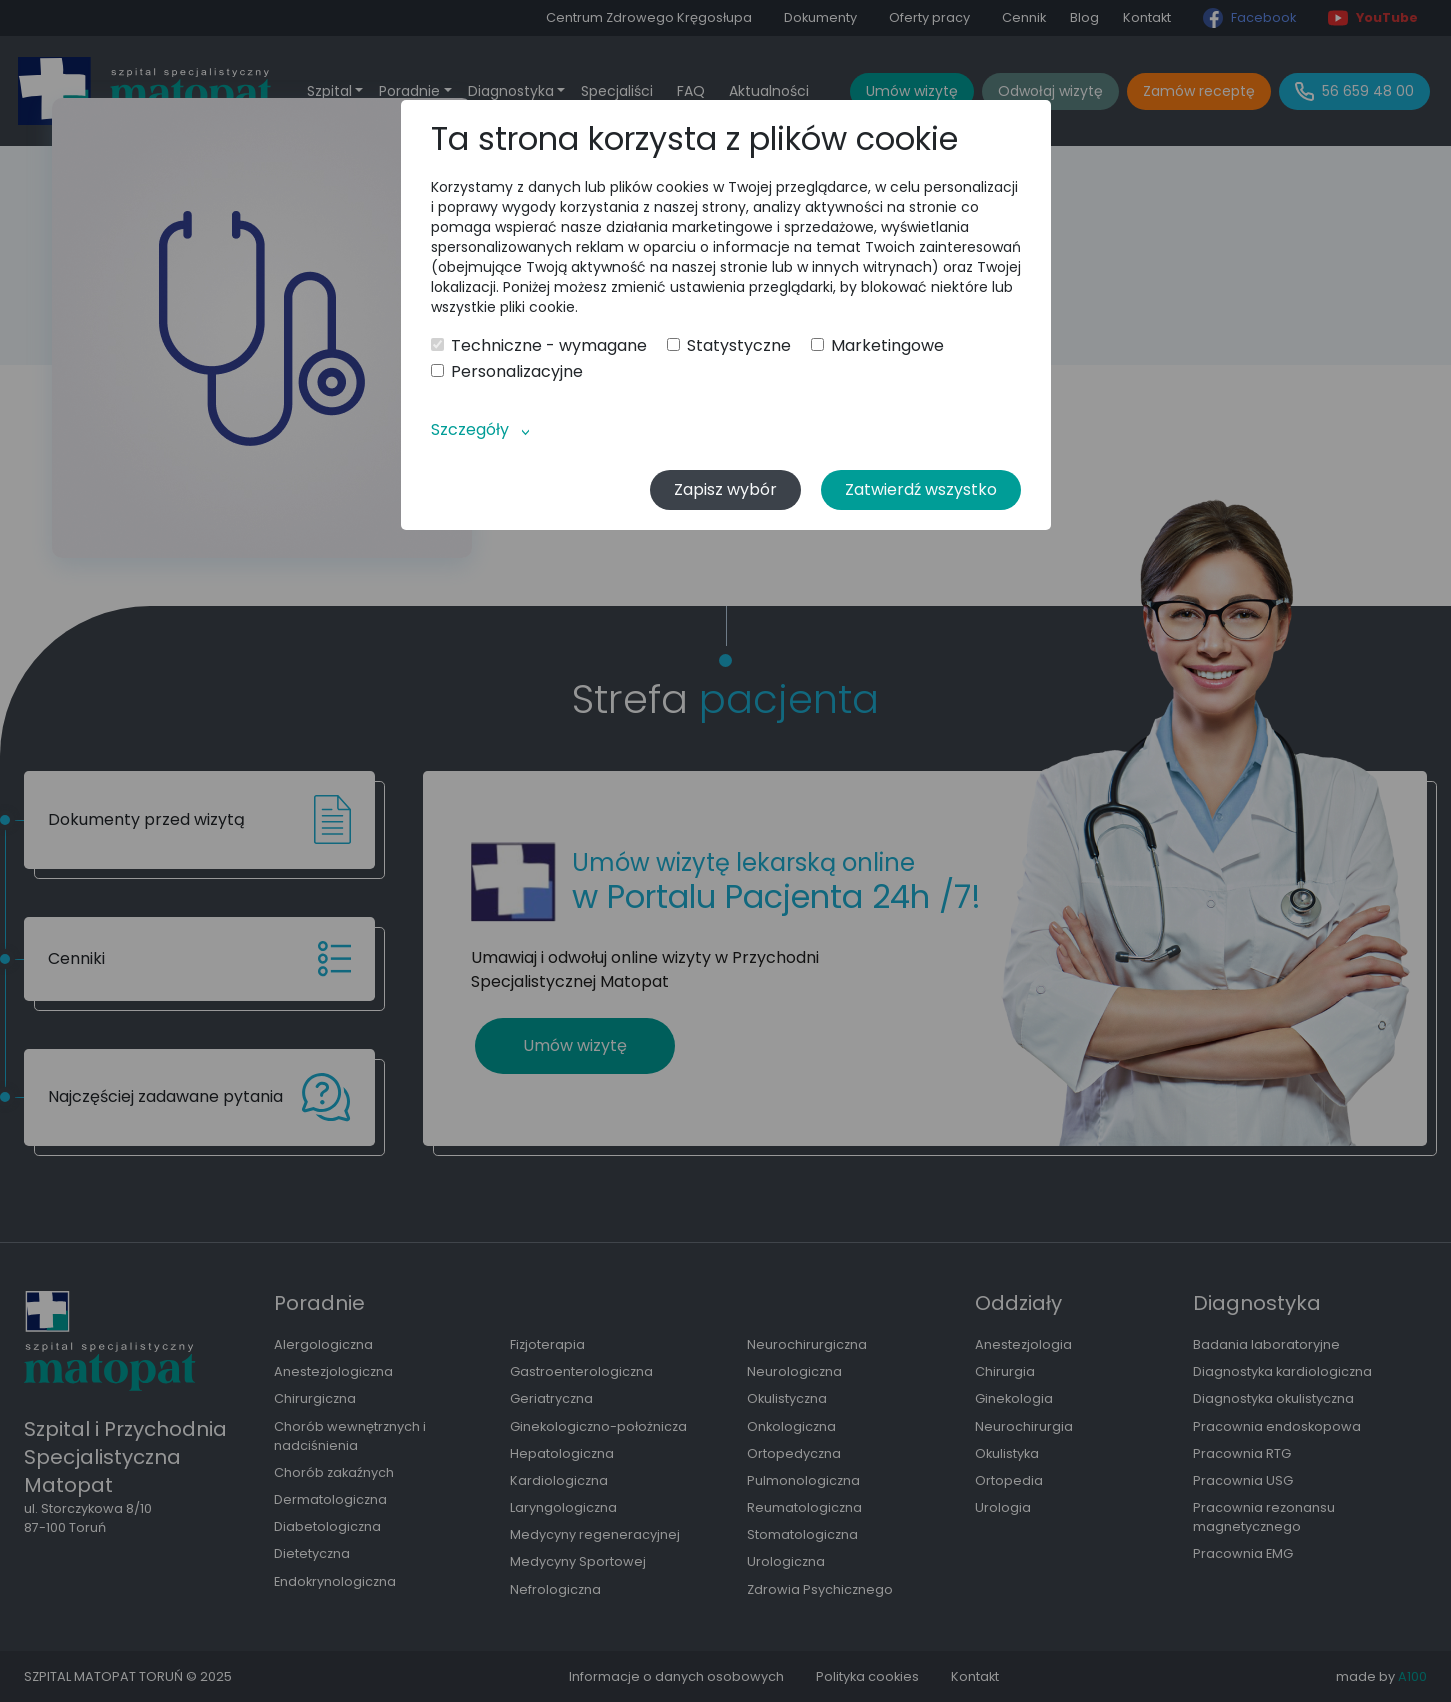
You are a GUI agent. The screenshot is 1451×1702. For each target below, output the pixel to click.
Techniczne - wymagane (539, 346)
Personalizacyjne (507, 372)
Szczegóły (470, 429)
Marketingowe (877, 346)
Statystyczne (729, 346)
